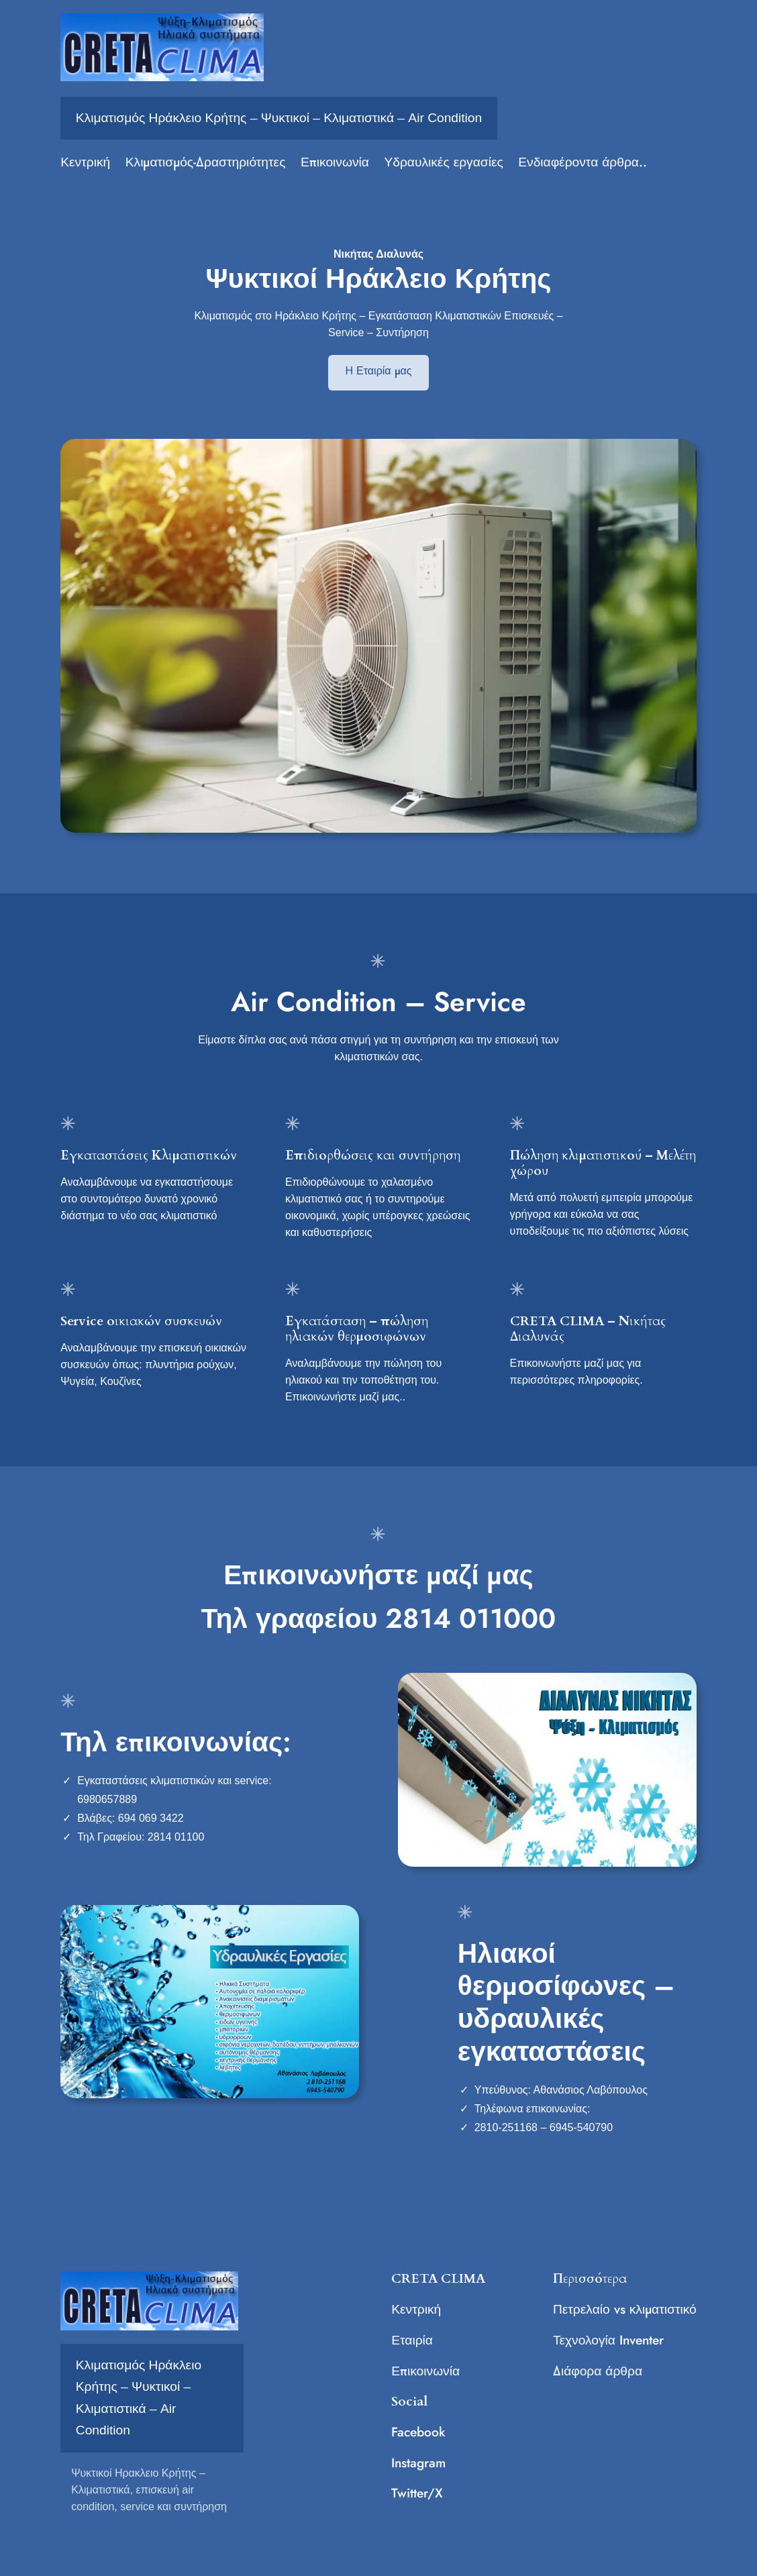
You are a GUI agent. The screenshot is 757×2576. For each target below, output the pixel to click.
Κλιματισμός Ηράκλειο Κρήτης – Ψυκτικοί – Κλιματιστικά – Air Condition (279, 118)
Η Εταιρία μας (379, 370)
